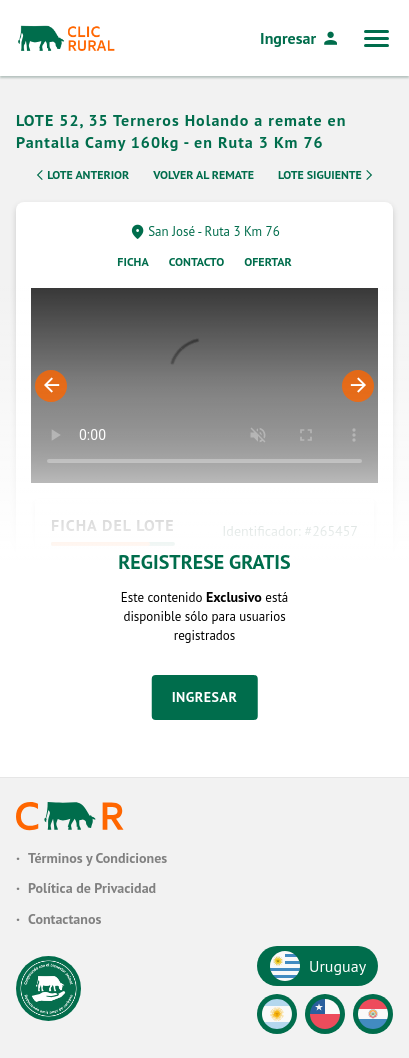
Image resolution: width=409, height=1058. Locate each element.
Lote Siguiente (327, 181)
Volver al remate (203, 180)
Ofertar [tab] (267, 267)
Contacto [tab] (197, 267)
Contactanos (64, 919)
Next (358, 392)
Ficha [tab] (132, 267)
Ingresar (300, 38)
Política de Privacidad (92, 889)
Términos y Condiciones (97, 858)
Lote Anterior (81, 181)
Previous (51, 392)
